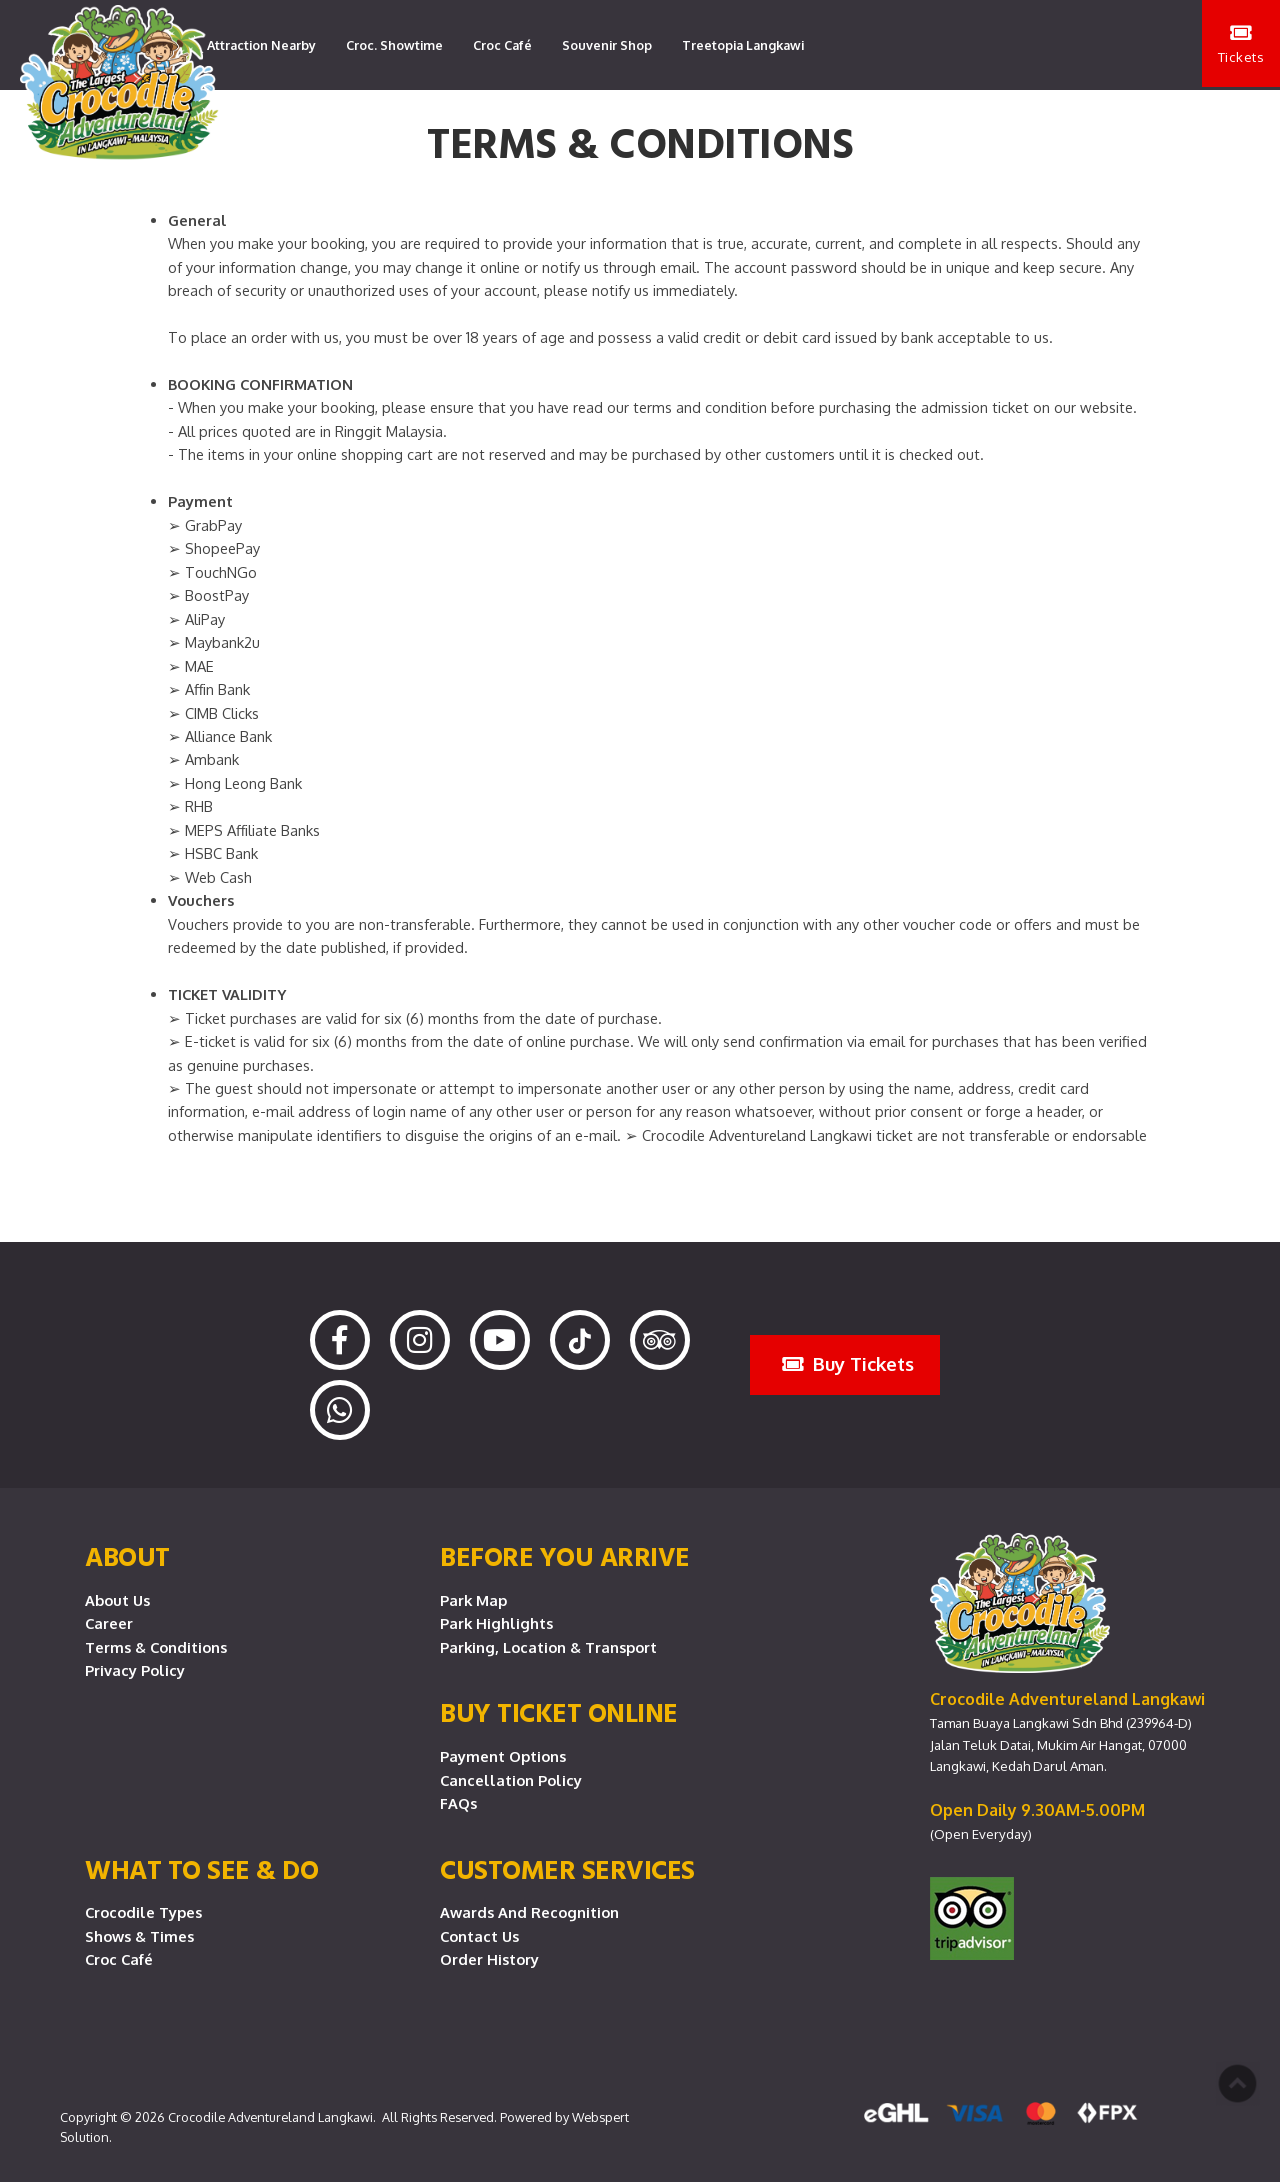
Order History (489, 1959)
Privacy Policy (135, 1670)
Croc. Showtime (394, 45)
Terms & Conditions (156, 1647)
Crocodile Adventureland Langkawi (270, 2117)
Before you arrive (565, 1556)
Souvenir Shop (607, 45)
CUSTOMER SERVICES (567, 1869)
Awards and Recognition (529, 1912)
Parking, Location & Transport (548, 1647)
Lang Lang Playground (276, 135)
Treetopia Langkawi (743, 45)
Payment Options (503, 1756)
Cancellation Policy (511, 1780)
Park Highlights (496, 1623)
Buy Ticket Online (559, 1712)
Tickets (1240, 46)
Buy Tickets (848, 1363)
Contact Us (479, 1936)
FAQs (458, 1803)
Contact (399, 135)
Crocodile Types (143, 1912)
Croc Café (502, 45)
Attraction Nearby (261, 45)
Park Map (473, 1600)
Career (109, 1623)
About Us (117, 1600)
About (127, 1556)
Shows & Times (139, 1936)
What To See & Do (201, 1869)
